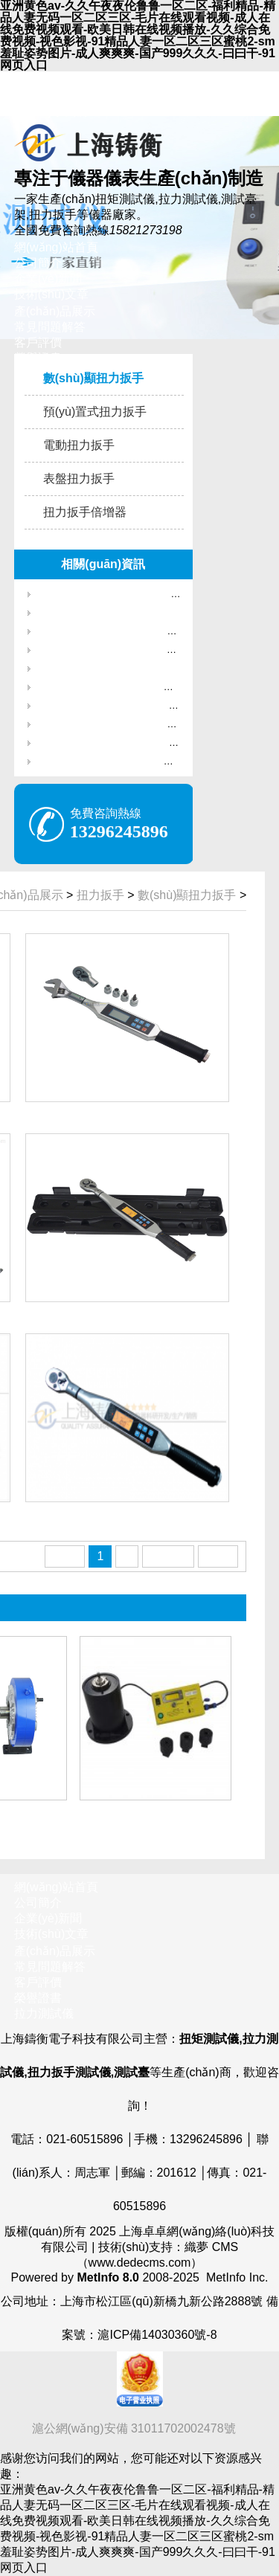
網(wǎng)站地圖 (56, 95)
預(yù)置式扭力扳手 (95, 411)
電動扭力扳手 (79, 445)
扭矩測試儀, (210, 2038)
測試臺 (132, 2072)
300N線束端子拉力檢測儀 (93, 668)
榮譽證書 (38, 1997)
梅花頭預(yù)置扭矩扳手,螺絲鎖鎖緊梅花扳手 (134, 686)
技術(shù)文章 (51, 294)
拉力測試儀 (44, 2013)
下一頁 (168, 1556)
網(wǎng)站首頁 (56, 247)
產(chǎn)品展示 (54, 311)
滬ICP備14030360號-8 (157, 2334)
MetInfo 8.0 (108, 2277)
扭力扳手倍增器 (84, 512)
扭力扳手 (100, 895)
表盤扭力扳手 (79, 478)
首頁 (65, 1556)
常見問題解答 (50, 327)
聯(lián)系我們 (51, 111)
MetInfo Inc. (237, 2277)
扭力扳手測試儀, (71, 2072)
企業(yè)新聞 (48, 278)
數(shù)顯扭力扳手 (93, 378)
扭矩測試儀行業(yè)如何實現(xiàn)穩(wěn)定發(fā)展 (150, 742)
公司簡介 (38, 263)
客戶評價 (38, 342)
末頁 (218, 1556)
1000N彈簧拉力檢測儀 (86, 612)
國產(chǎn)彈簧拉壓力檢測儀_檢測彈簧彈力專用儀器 (151, 631)
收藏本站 (38, 78)
